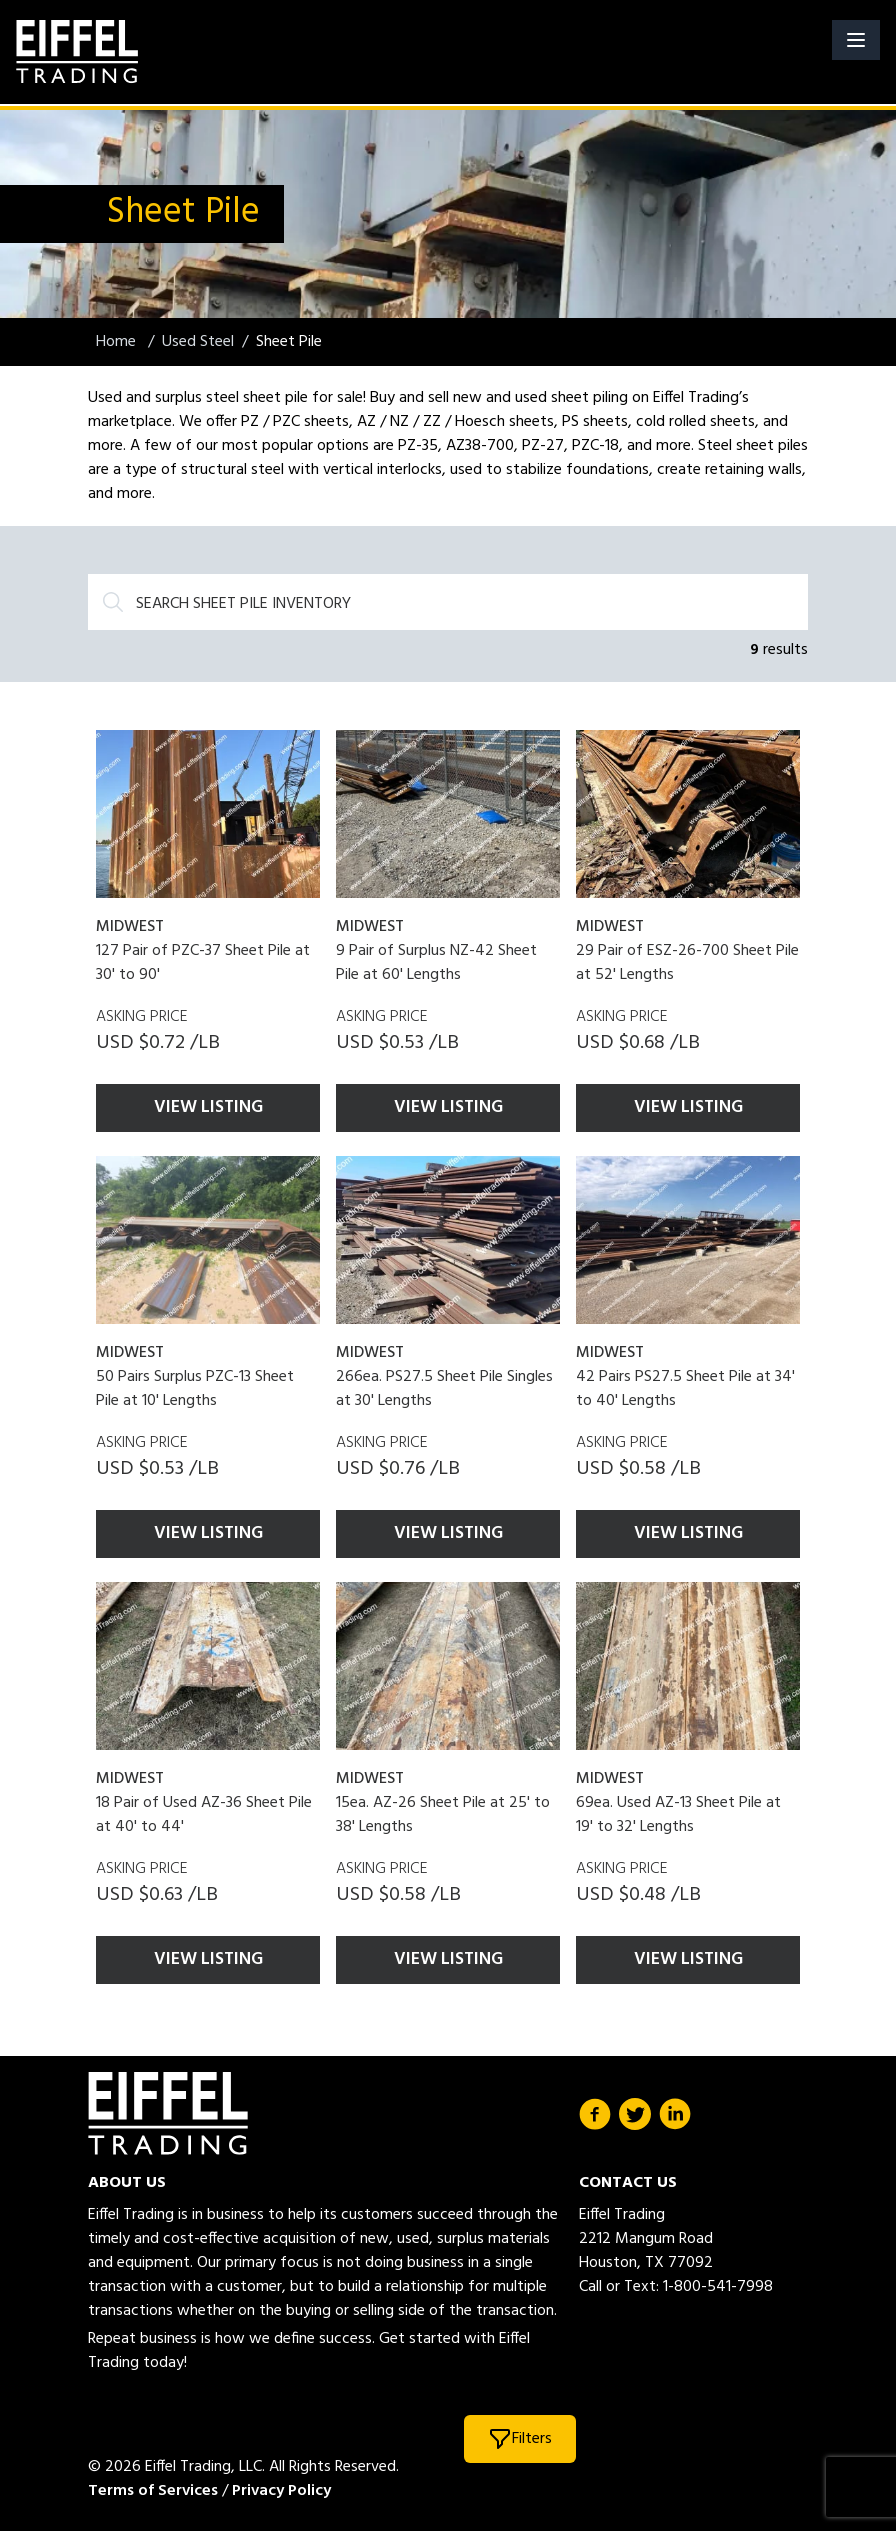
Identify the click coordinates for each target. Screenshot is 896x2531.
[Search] (448, 602)
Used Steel (198, 342)
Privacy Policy (281, 2491)
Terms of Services (153, 2491)
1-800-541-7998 (718, 2287)
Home (118, 342)
